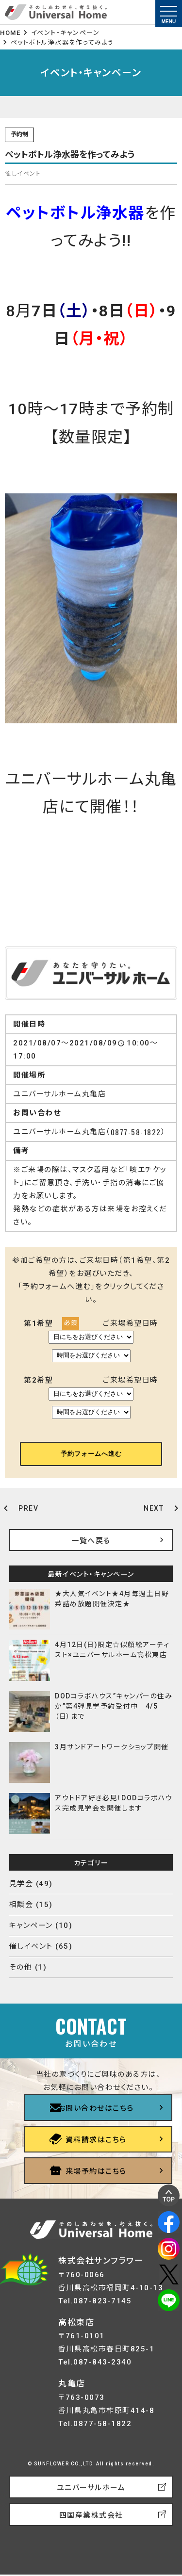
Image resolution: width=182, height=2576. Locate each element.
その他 (21, 1967)
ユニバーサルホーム (91, 2487)
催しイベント (31, 1946)
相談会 (21, 1904)
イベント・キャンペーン (65, 33)
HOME (10, 33)
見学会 (21, 1883)
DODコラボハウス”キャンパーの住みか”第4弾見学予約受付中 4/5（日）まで (113, 1706)
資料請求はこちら (96, 2140)
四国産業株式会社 (91, 2515)
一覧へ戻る (91, 1540)
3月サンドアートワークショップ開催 (112, 1747)
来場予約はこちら (96, 2171)
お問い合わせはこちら (96, 2108)
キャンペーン (31, 1925)
